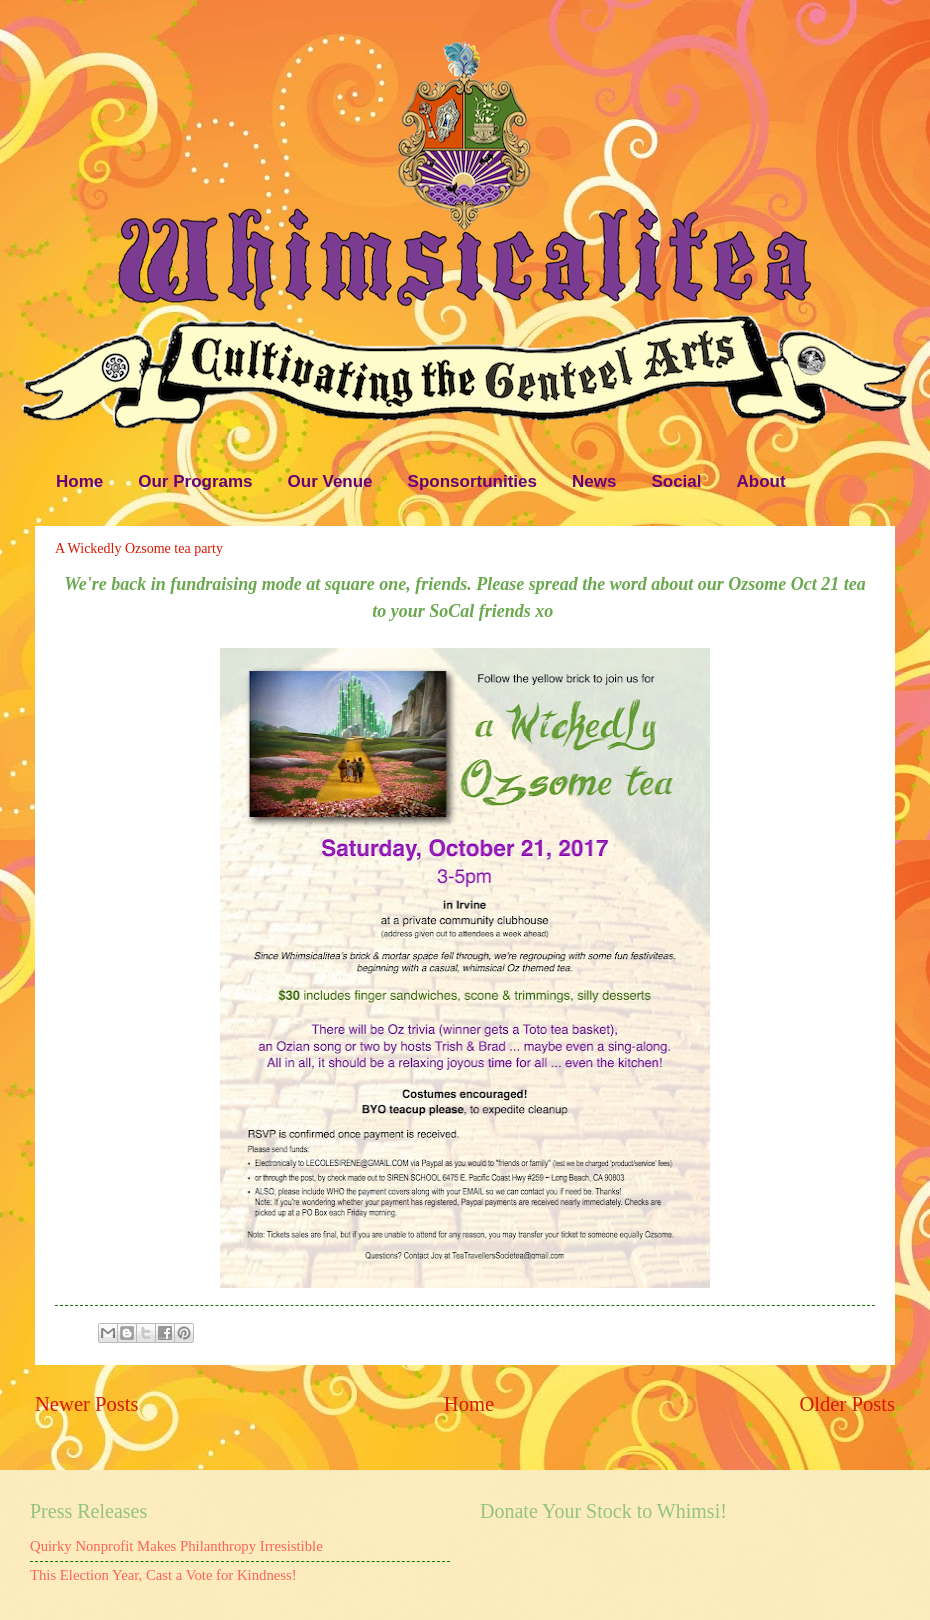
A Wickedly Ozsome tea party (139, 548)
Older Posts (847, 1404)
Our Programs (195, 481)
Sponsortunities (472, 481)
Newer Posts (87, 1404)
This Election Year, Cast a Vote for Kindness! (163, 1575)
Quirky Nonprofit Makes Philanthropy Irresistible (176, 1546)
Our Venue (330, 481)
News (594, 481)
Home (79, 481)
